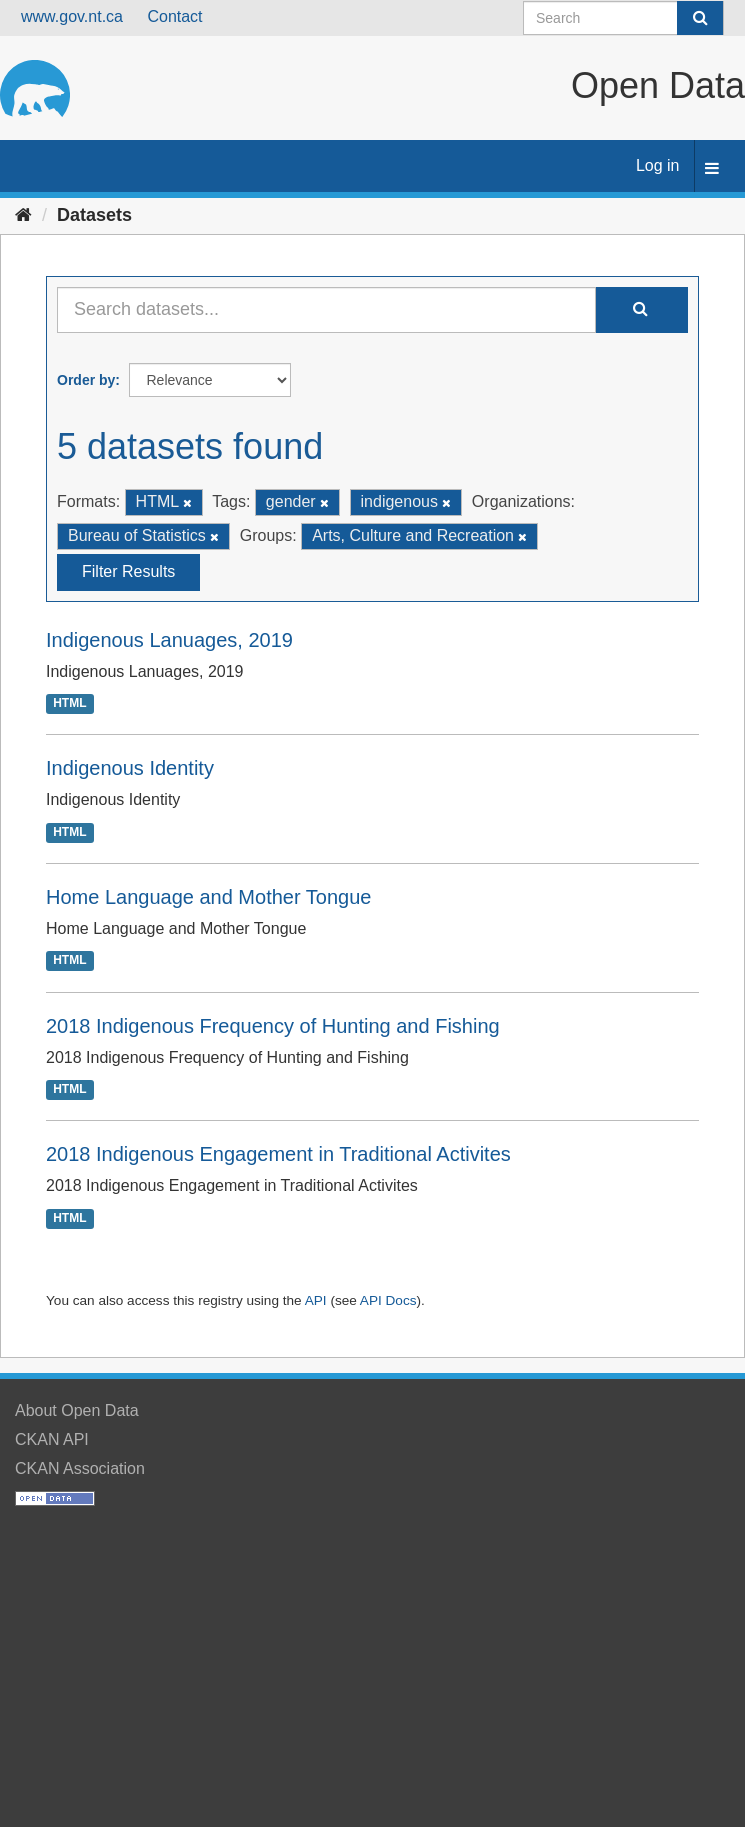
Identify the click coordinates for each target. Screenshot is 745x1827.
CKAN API (52, 1439)
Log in (658, 165)
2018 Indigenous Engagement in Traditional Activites (278, 1154)
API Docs (388, 1300)
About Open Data (77, 1410)
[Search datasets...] (326, 310)
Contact (174, 16)
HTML (69, 703)
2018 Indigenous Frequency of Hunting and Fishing (273, 1026)
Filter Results (128, 571)
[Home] (23, 215)
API (316, 1300)
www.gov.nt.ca (72, 16)
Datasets (94, 215)
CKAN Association (80, 1468)
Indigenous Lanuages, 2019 (169, 640)
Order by (86, 380)
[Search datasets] (623, 18)
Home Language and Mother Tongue (208, 897)
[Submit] (700, 18)
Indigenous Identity (130, 768)
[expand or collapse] (712, 169)
